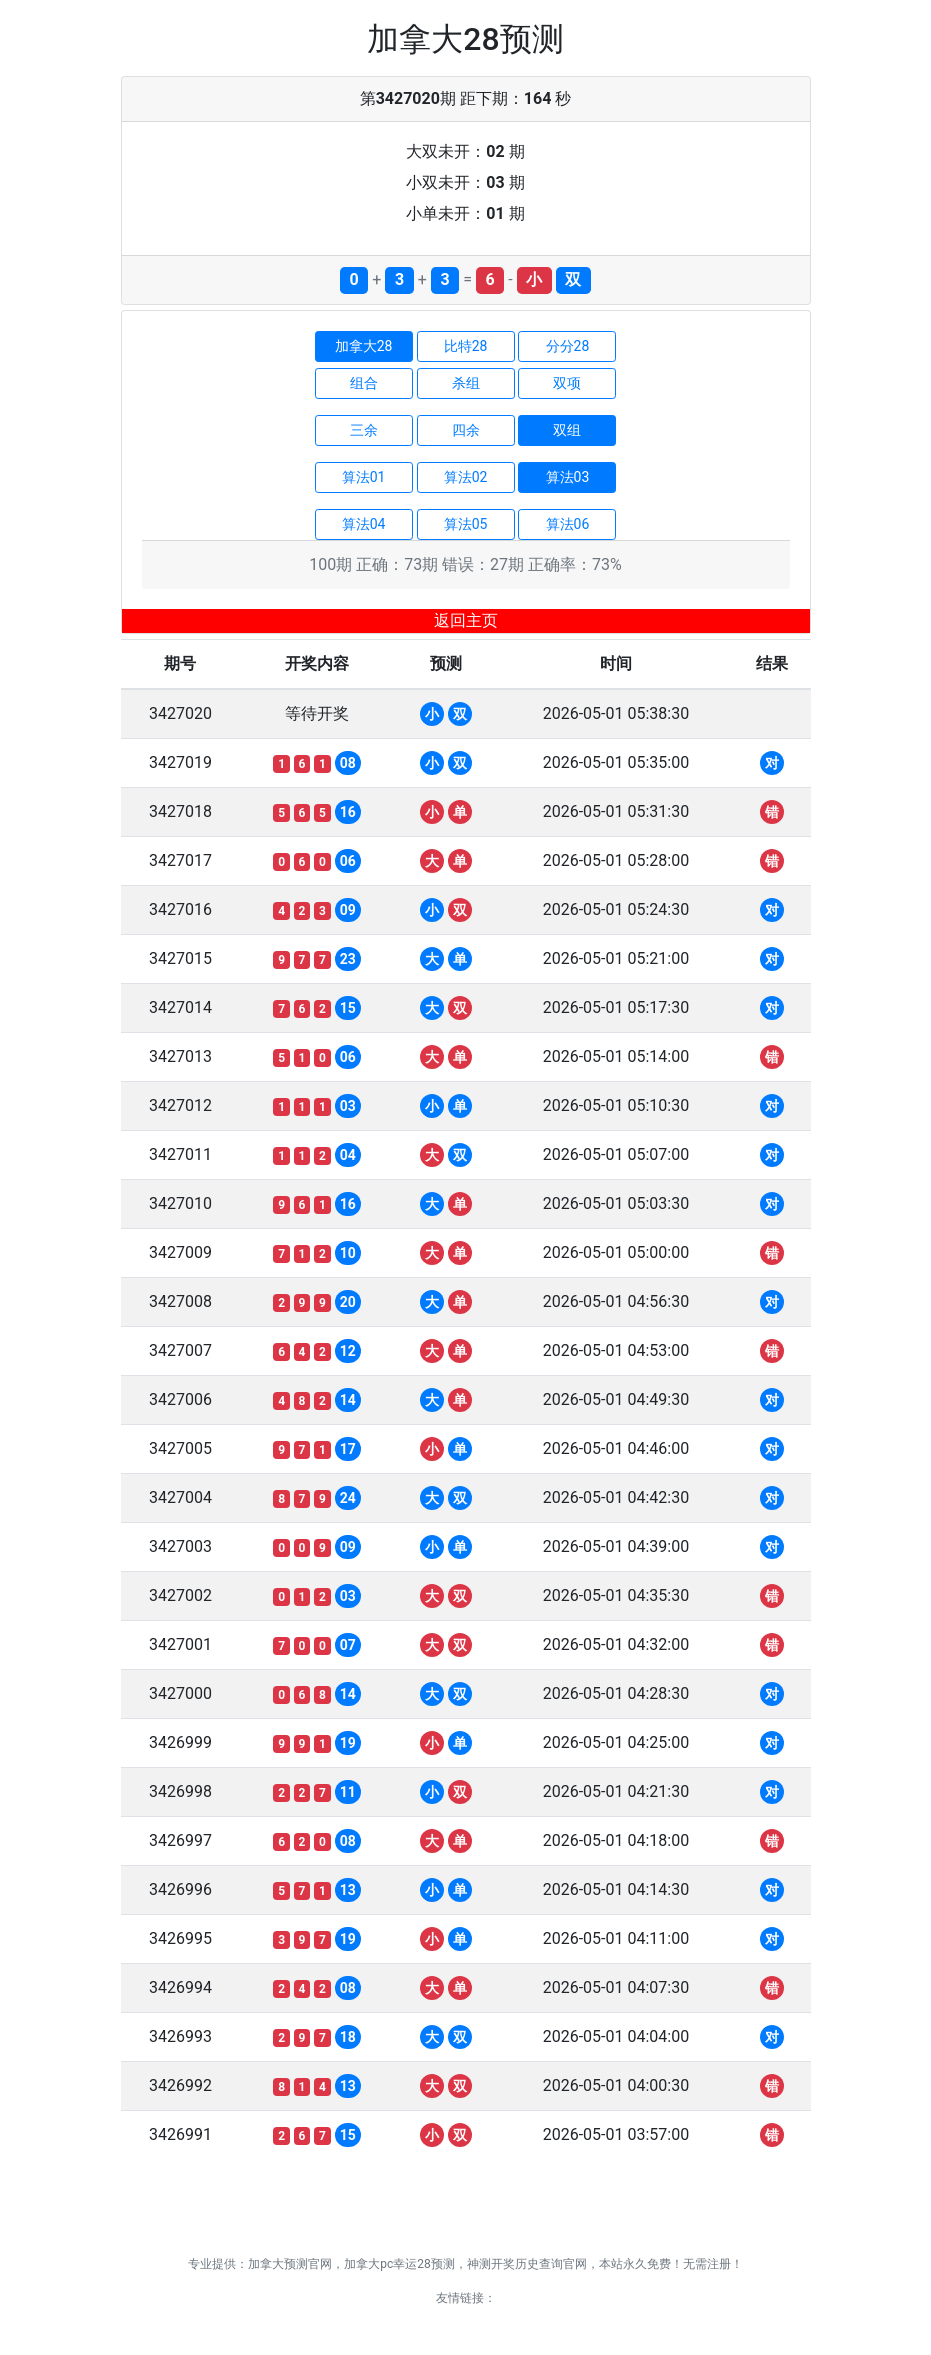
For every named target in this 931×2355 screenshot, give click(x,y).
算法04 (364, 524)
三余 (364, 430)
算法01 (364, 477)
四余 (466, 430)
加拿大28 (364, 346)
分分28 (568, 346)
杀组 (466, 383)
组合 (364, 383)
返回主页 (466, 620)
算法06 (568, 524)
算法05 (466, 524)
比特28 (466, 346)
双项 (567, 383)
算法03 (568, 477)
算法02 (466, 477)
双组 (567, 430)
